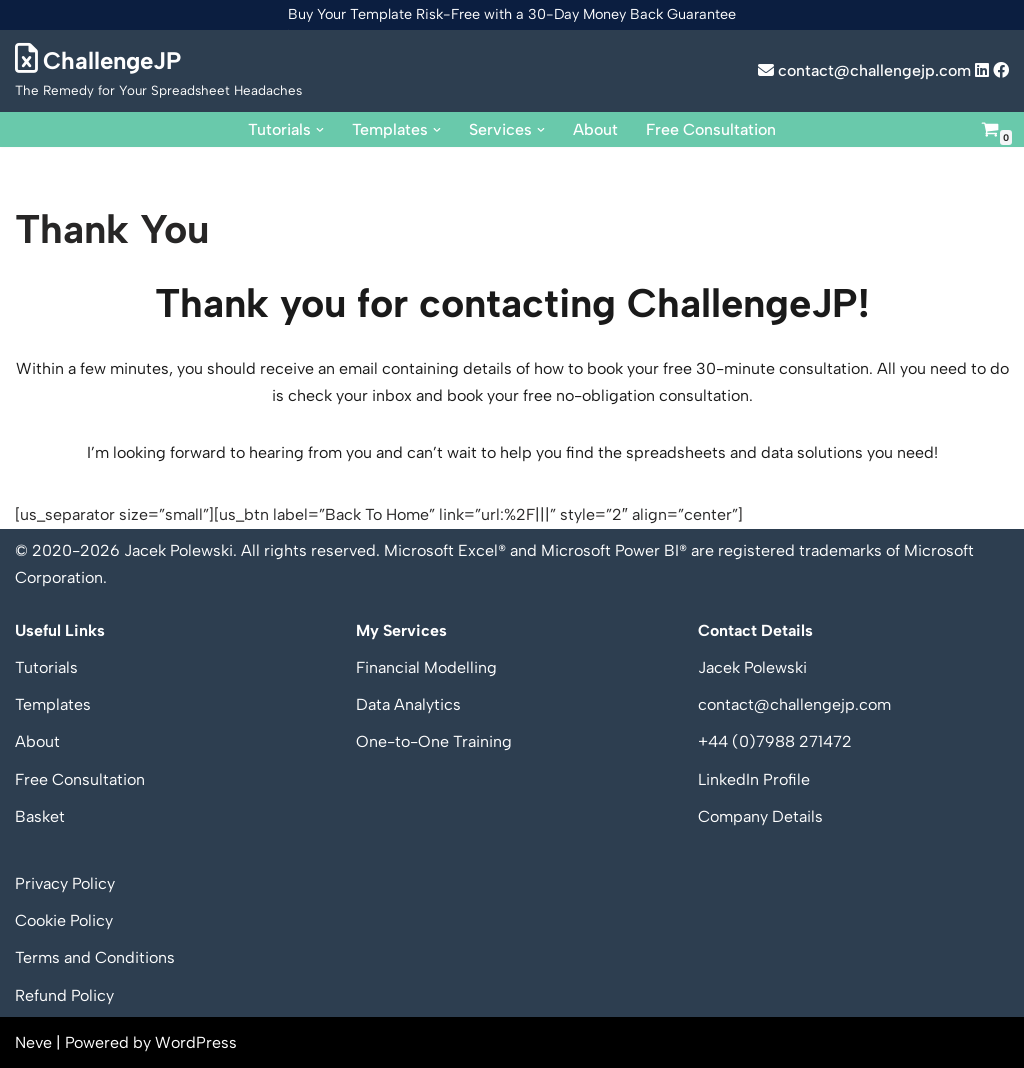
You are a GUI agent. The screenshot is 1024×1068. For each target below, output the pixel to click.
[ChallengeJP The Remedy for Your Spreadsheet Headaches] (158, 71)
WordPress (196, 1042)
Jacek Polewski (752, 667)
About (595, 129)
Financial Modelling (426, 667)
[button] (320, 129)
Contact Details (755, 630)
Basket (40, 816)
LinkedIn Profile (754, 779)
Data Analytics (408, 704)
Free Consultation (711, 129)
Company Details (760, 816)
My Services (401, 630)
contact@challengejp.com (864, 70)
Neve (33, 1042)
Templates (53, 704)
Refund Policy (64, 995)
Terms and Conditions (95, 958)
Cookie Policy (64, 920)
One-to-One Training (434, 742)
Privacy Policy (65, 883)
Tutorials (46, 667)
